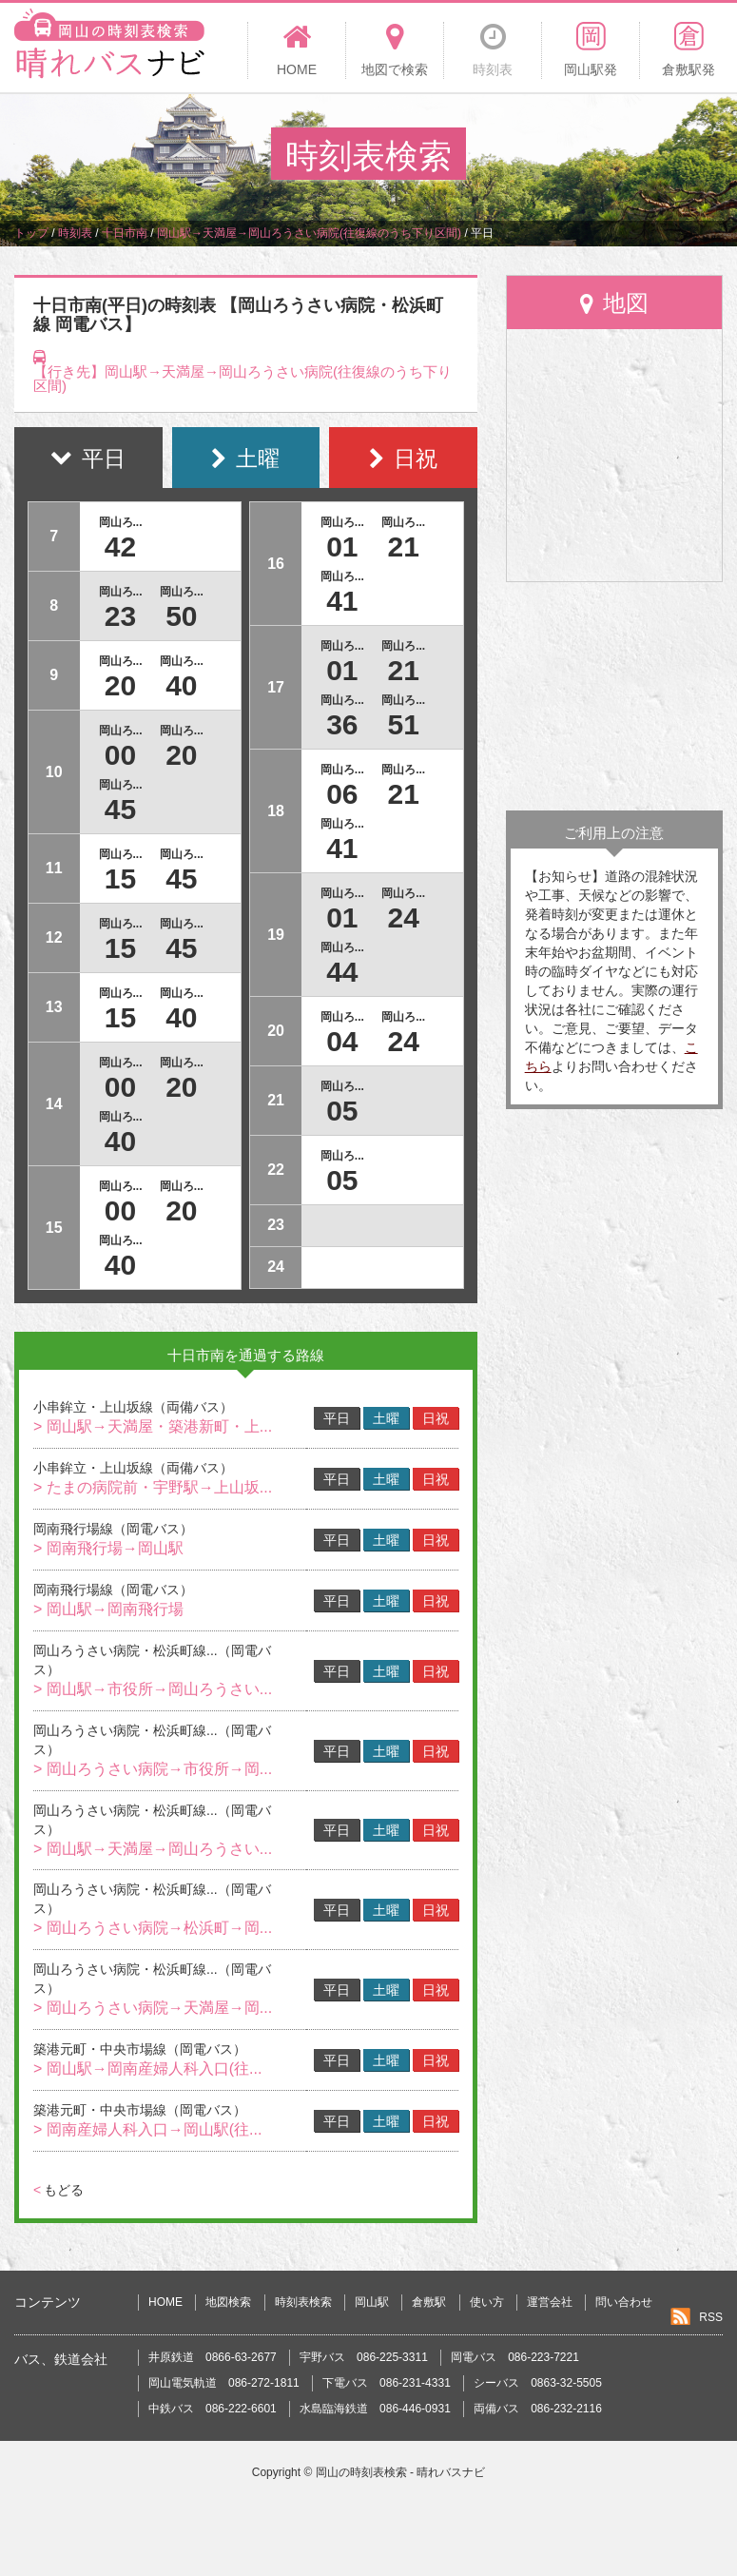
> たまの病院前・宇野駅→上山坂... (152, 1487)
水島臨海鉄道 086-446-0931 (375, 2408)
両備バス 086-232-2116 (538, 2408)
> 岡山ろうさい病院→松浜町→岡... (152, 1928)
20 (120, 685)
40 (181, 685)
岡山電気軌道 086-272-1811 (224, 2383)
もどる (58, 2189)
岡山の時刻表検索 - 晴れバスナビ (401, 2472)
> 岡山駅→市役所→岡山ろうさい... (152, 1689)
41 (342, 600)
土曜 (386, 1418)
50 (181, 616)
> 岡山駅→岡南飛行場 (108, 1609)
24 (403, 917)
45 (120, 809)
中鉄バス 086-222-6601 (212, 2408)
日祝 (435, 1418)
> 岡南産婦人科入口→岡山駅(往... (147, 2129)
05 (342, 1110)
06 (342, 794)
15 (120, 878)
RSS (711, 2317)
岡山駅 (372, 2302)
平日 (336, 1418)
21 (403, 546)
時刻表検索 (303, 2302)
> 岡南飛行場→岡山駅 (108, 1548)
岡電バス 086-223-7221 (515, 2357)
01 (342, 546)
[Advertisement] (614, 696)
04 (342, 1041)
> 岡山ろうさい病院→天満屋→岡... (152, 2008)
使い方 (487, 2302)
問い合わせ (623, 2302)
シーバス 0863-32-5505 (538, 2383)
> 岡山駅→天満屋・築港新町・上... (152, 1426)
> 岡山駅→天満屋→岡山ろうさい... (152, 1849)
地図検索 (228, 2302)
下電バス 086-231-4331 (386, 2383)
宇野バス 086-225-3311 (364, 2357)
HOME (165, 2302)
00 (120, 755)
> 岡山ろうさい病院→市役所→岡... (152, 1769)
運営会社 (549, 2302)
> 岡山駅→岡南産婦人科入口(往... (147, 2068)
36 (342, 724)
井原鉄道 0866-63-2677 (212, 2357)
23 (120, 616)
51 (403, 724)
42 (120, 546)
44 (342, 971)
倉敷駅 (429, 2302)
